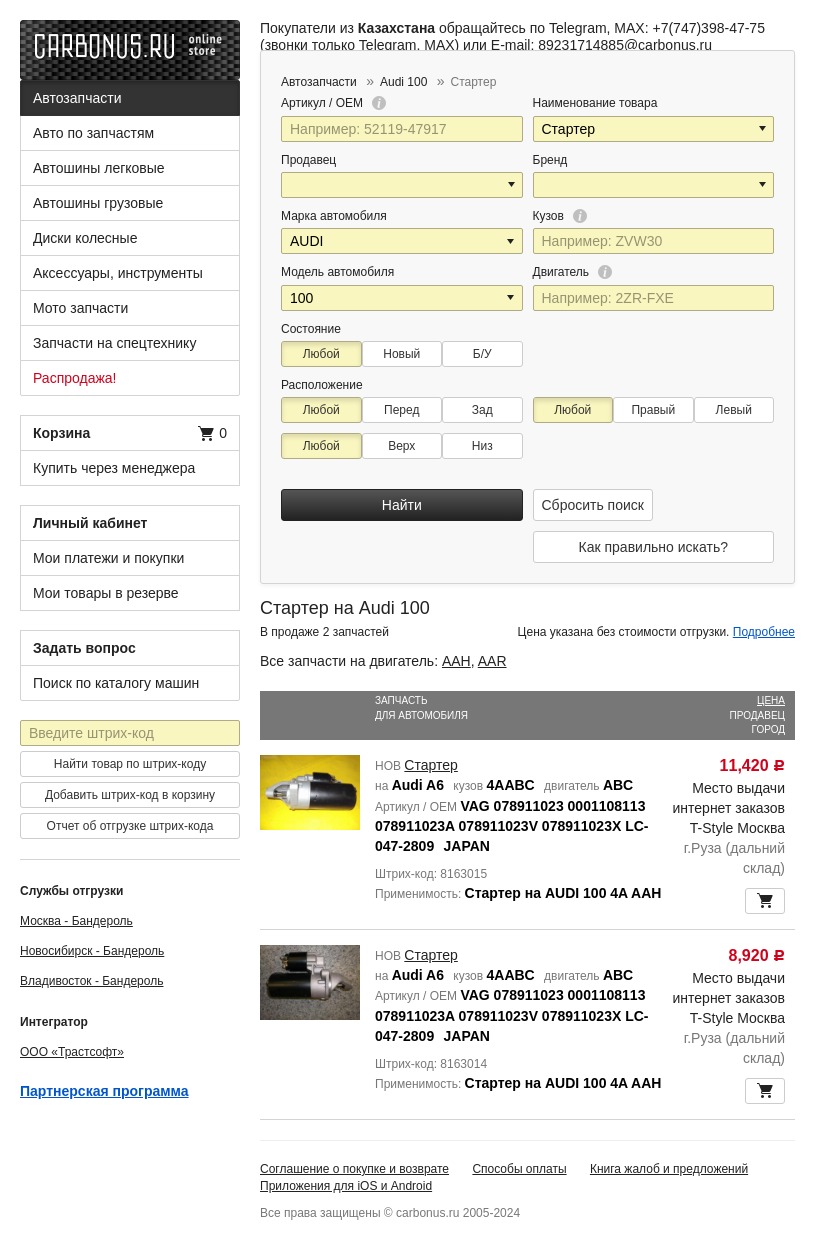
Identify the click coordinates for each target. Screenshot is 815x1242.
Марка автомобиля (334, 216)
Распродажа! (75, 378)
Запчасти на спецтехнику (114, 343)
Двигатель (573, 272)
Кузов (560, 216)
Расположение (322, 385)
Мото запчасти (80, 308)
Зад (482, 410)
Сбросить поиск (593, 505)
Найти (402, 505)
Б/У (482, 354)
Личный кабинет (90, 523)
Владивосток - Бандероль (91, 981)
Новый (401, 354)
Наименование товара (595, 103)
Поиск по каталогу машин (116, 683)
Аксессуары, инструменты (118, 273)
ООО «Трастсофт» (72, 1052)
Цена (771, 700)
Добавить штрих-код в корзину (130, 795)
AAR (492, 661)
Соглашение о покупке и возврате (354, 1169)
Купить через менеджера (114, 468)
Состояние (311, 329)
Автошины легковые (99, 168)
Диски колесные (85, 238)
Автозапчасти (77, 98)
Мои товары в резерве (106, 593)
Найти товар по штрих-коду (130, 764)
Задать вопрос (84, 648)
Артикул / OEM (333, 103)
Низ (482, 446)
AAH (456, 661)
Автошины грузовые (98, 203)
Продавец (308, 160)
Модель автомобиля (337, 272)
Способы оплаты (519, 1169)
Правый (653, 410)
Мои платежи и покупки (108, 558)
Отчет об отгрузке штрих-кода (130, 826)
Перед (401, 410)
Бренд (550, 160)
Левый (734, 410)
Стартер (430, 765)
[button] (764, 129)
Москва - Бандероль (76, 921)
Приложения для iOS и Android (346, 1186)
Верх (401, 446)
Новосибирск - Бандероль (92, 951)
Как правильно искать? (653, 547)
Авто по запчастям (93, 133)
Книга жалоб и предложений (669, 1169)
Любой (321, 354)
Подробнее (764, 632)
